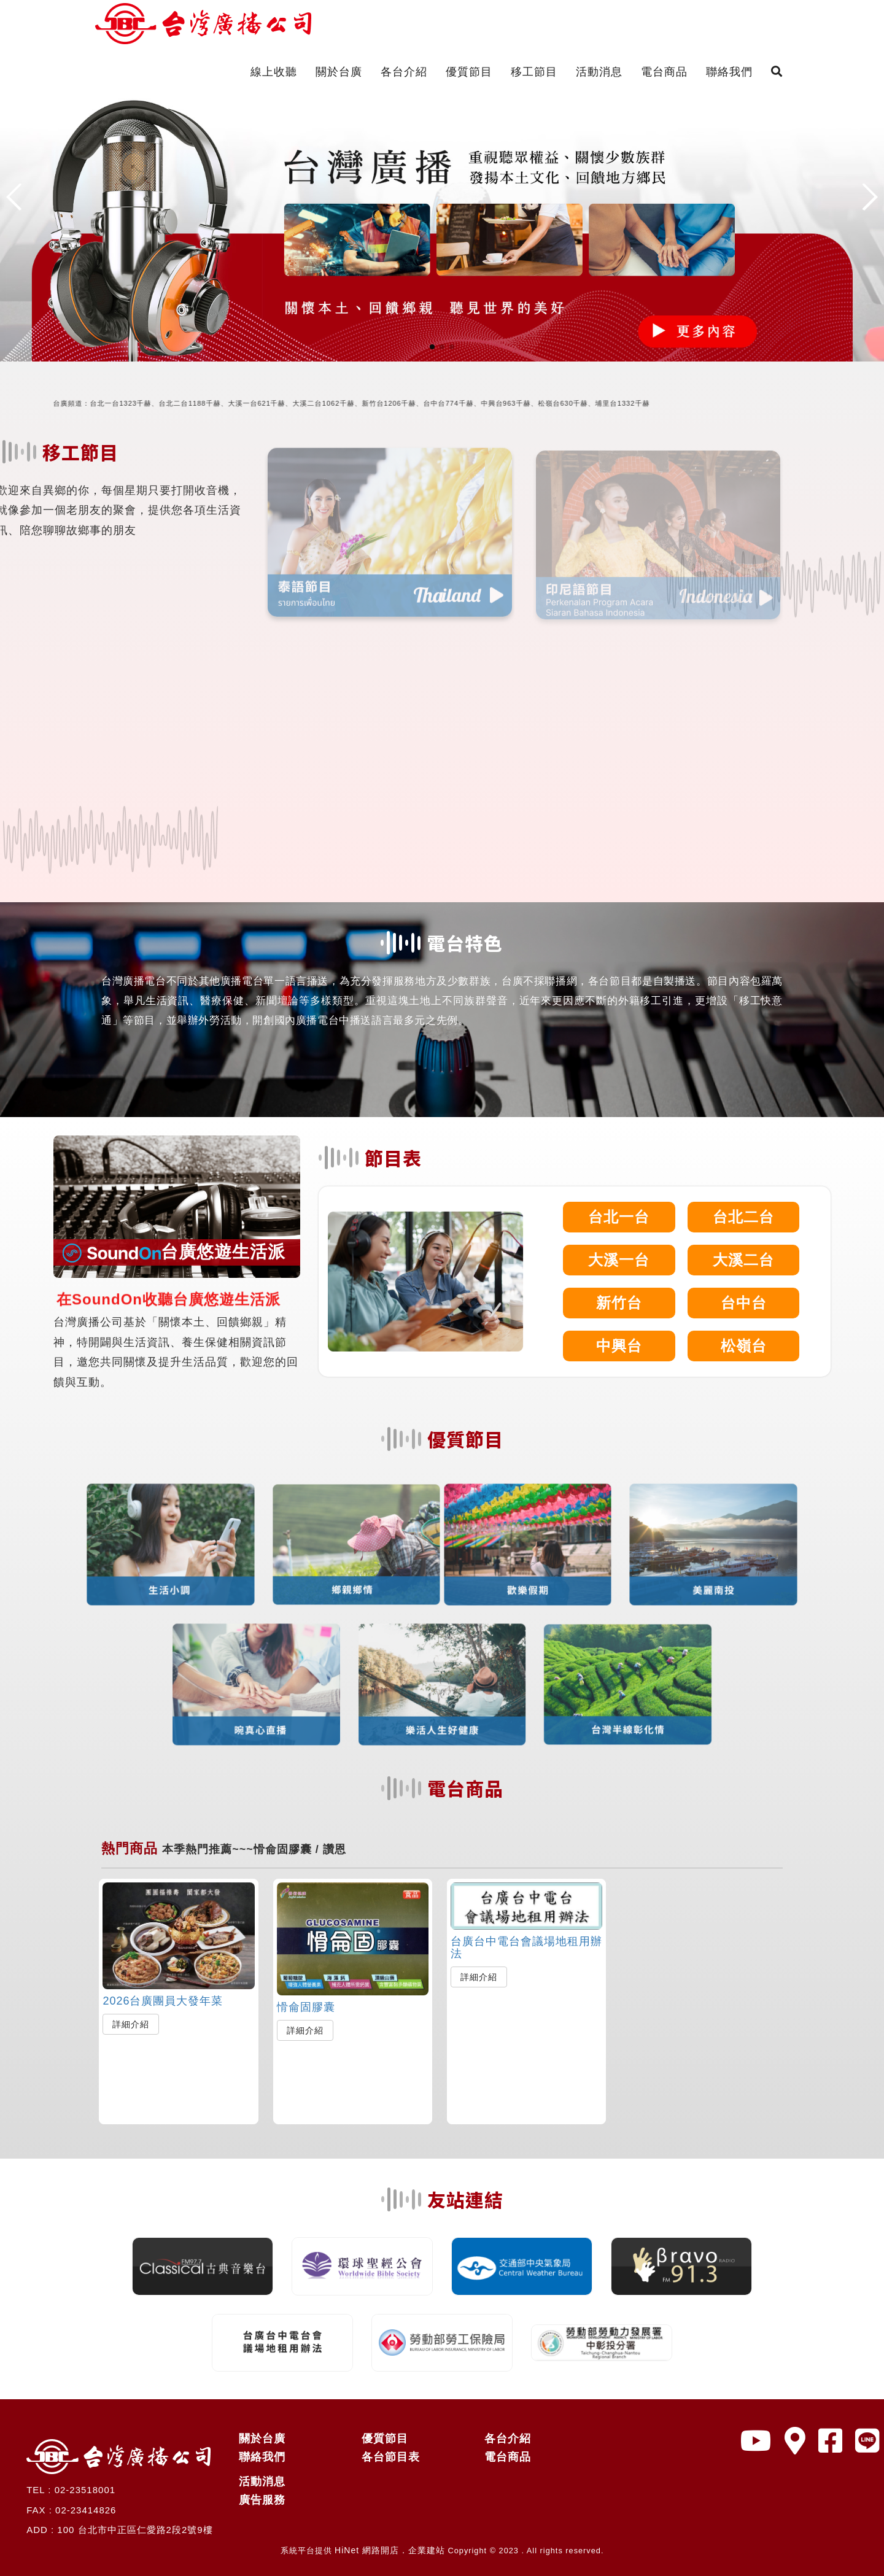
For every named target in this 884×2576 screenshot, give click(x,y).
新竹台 (619, 1302)
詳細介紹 (130, 2024)
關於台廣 (339, 72)
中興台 (619, 1345)
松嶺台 (744, 1345)
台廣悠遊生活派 (174, 1252)
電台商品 (664, 72)
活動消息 (599, 72)
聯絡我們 (729, 72)
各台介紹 (404, 72)
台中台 (744, 1302)
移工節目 (534, 72)
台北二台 (743, 1217)
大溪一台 (618, 1259)
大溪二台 (743, 1259)
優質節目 (469, 72)
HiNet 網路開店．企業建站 (390, 2550)
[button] (432, 346)
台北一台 (618, 1217)
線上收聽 (273, 72)
